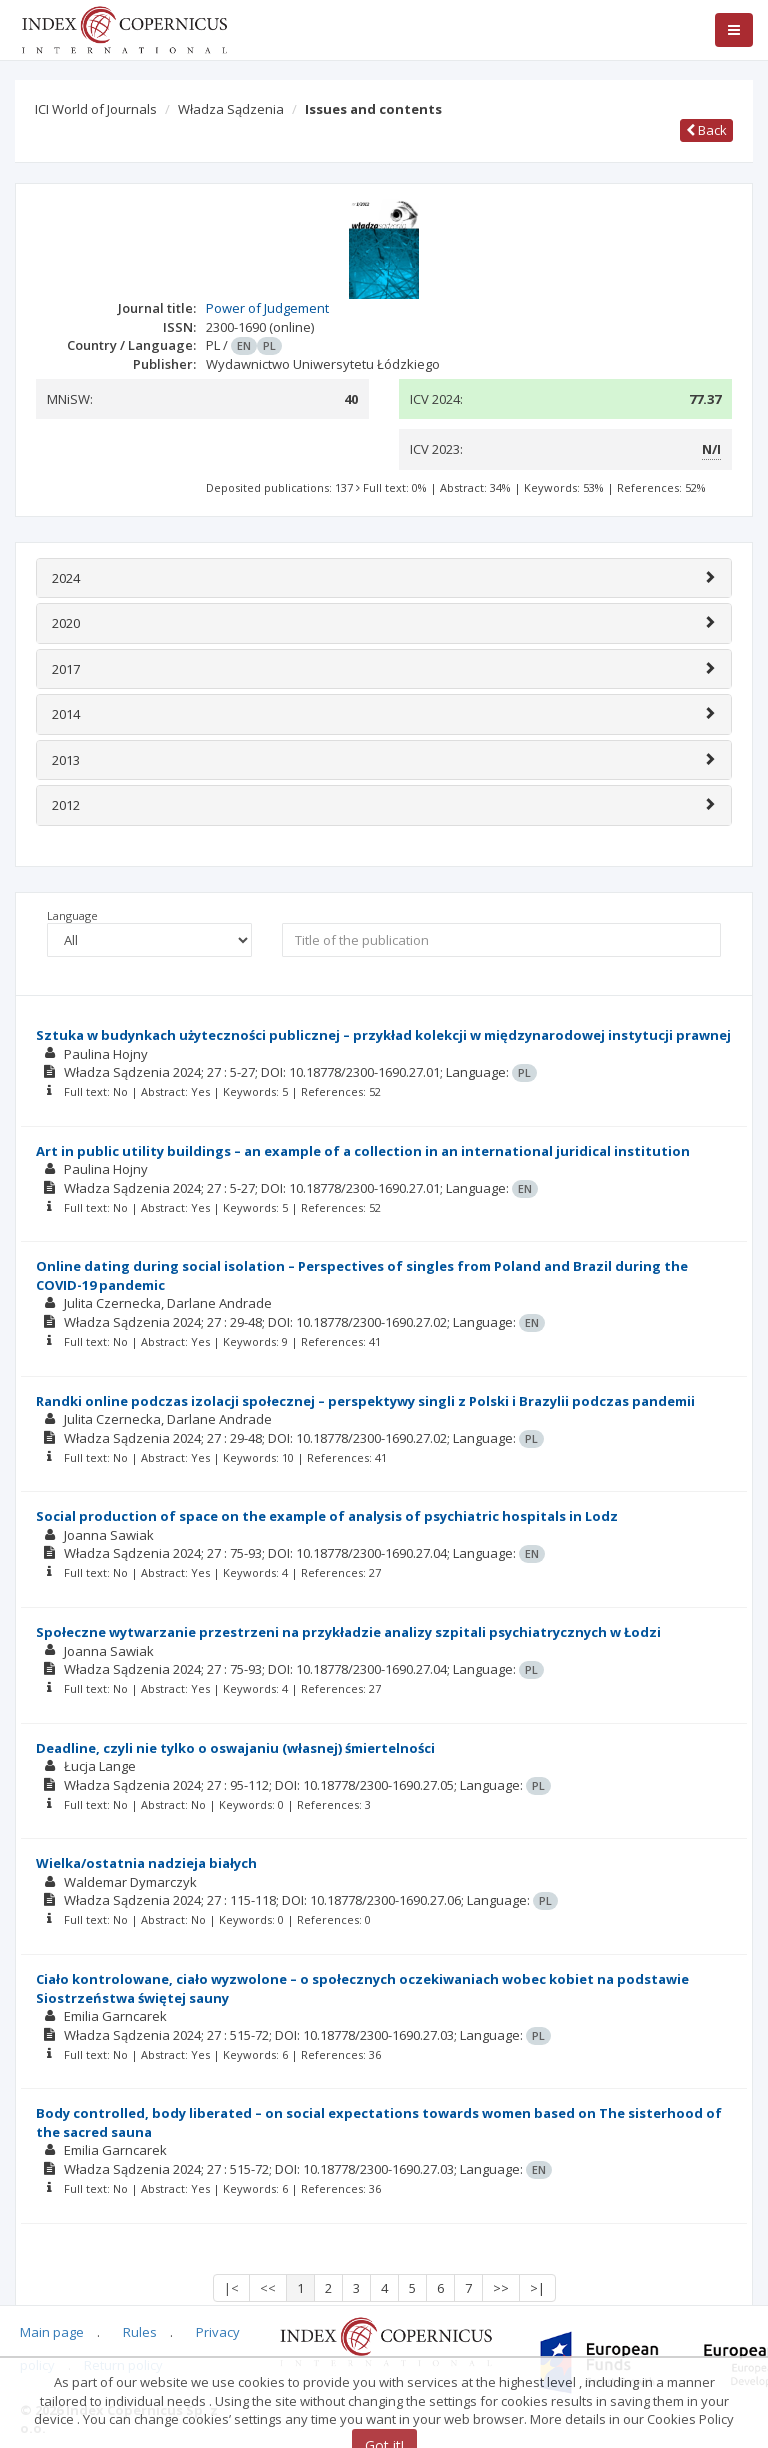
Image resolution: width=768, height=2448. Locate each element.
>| (537, 2288)
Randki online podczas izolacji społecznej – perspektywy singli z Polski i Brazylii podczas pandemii (365, 1401)
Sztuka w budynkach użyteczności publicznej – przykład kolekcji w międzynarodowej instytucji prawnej (383, 1035)
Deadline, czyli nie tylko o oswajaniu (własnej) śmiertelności (235, 1748)
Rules (140, 2332)
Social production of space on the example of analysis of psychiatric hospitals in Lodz (327, 1516)
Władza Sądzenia (231, 109)
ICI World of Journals (96, 109)
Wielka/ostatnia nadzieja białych (146, 1863)
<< (268, 2288)
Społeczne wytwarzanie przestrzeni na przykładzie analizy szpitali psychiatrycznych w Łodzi (348, 1632)
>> (501, 2288)
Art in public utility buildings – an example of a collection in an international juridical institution (363, 1151)
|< (231, 2288)
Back (706, 130)
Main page (52, 2332)
